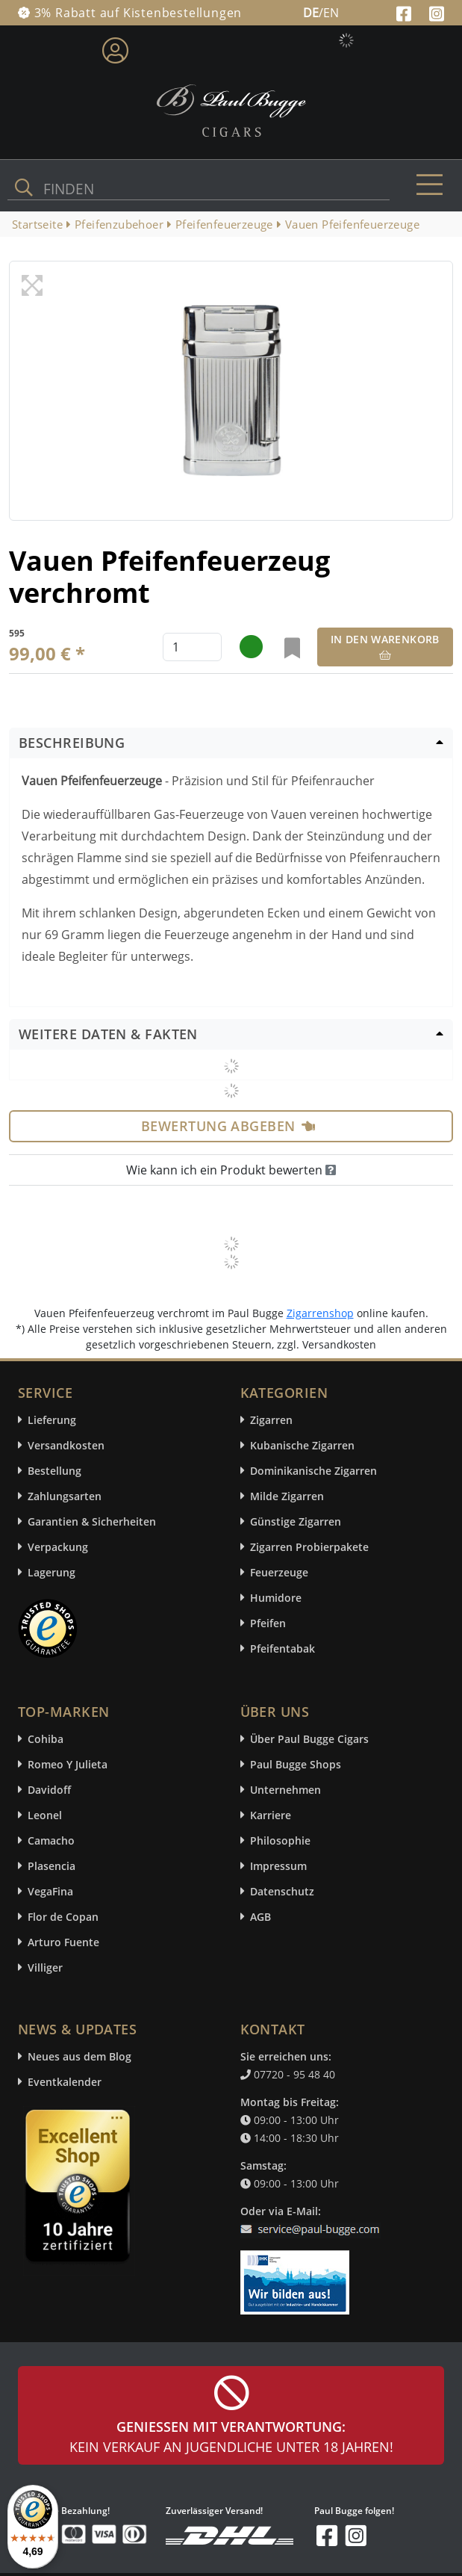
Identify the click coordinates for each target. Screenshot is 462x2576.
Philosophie (280, 1840)
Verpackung (58, 1547)
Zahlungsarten (65, 1496)
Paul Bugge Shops (295, 1764)
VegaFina (50, 1891)
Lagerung (51, 1572)
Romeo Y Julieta (67, 1764)
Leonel (45, 1815)
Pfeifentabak (282, 1648)
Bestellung (54, 1471)
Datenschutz (282, 1891)
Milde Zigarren (287, 1496)
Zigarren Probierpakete (309, 1547)
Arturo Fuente (63, 1942)
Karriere (270, 1815)
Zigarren (271, 1420)
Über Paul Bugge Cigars (309, 1739)
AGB (260, 1917)
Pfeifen (268, 1623)
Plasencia (51, 1866)
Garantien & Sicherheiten (92, 1521)
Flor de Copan (63, 1917)
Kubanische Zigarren (302, 1445)
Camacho (51, 1840)
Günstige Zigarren (295, 1521)
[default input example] (192, 647)
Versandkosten (66, 1445)
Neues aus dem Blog (79, 2056)
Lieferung (52, 1420)
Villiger (45, 1967)
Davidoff (49, 1790)
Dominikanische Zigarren (313, 1471)
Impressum (278, 1866)
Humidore (276, 1598)
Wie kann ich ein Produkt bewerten (231, 1170)
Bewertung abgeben (228, 1126)
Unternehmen (285, 1790)
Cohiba (45, 1739)
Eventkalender (65, 2082)
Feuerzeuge (279, 1572)
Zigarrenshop (320, 1313)
